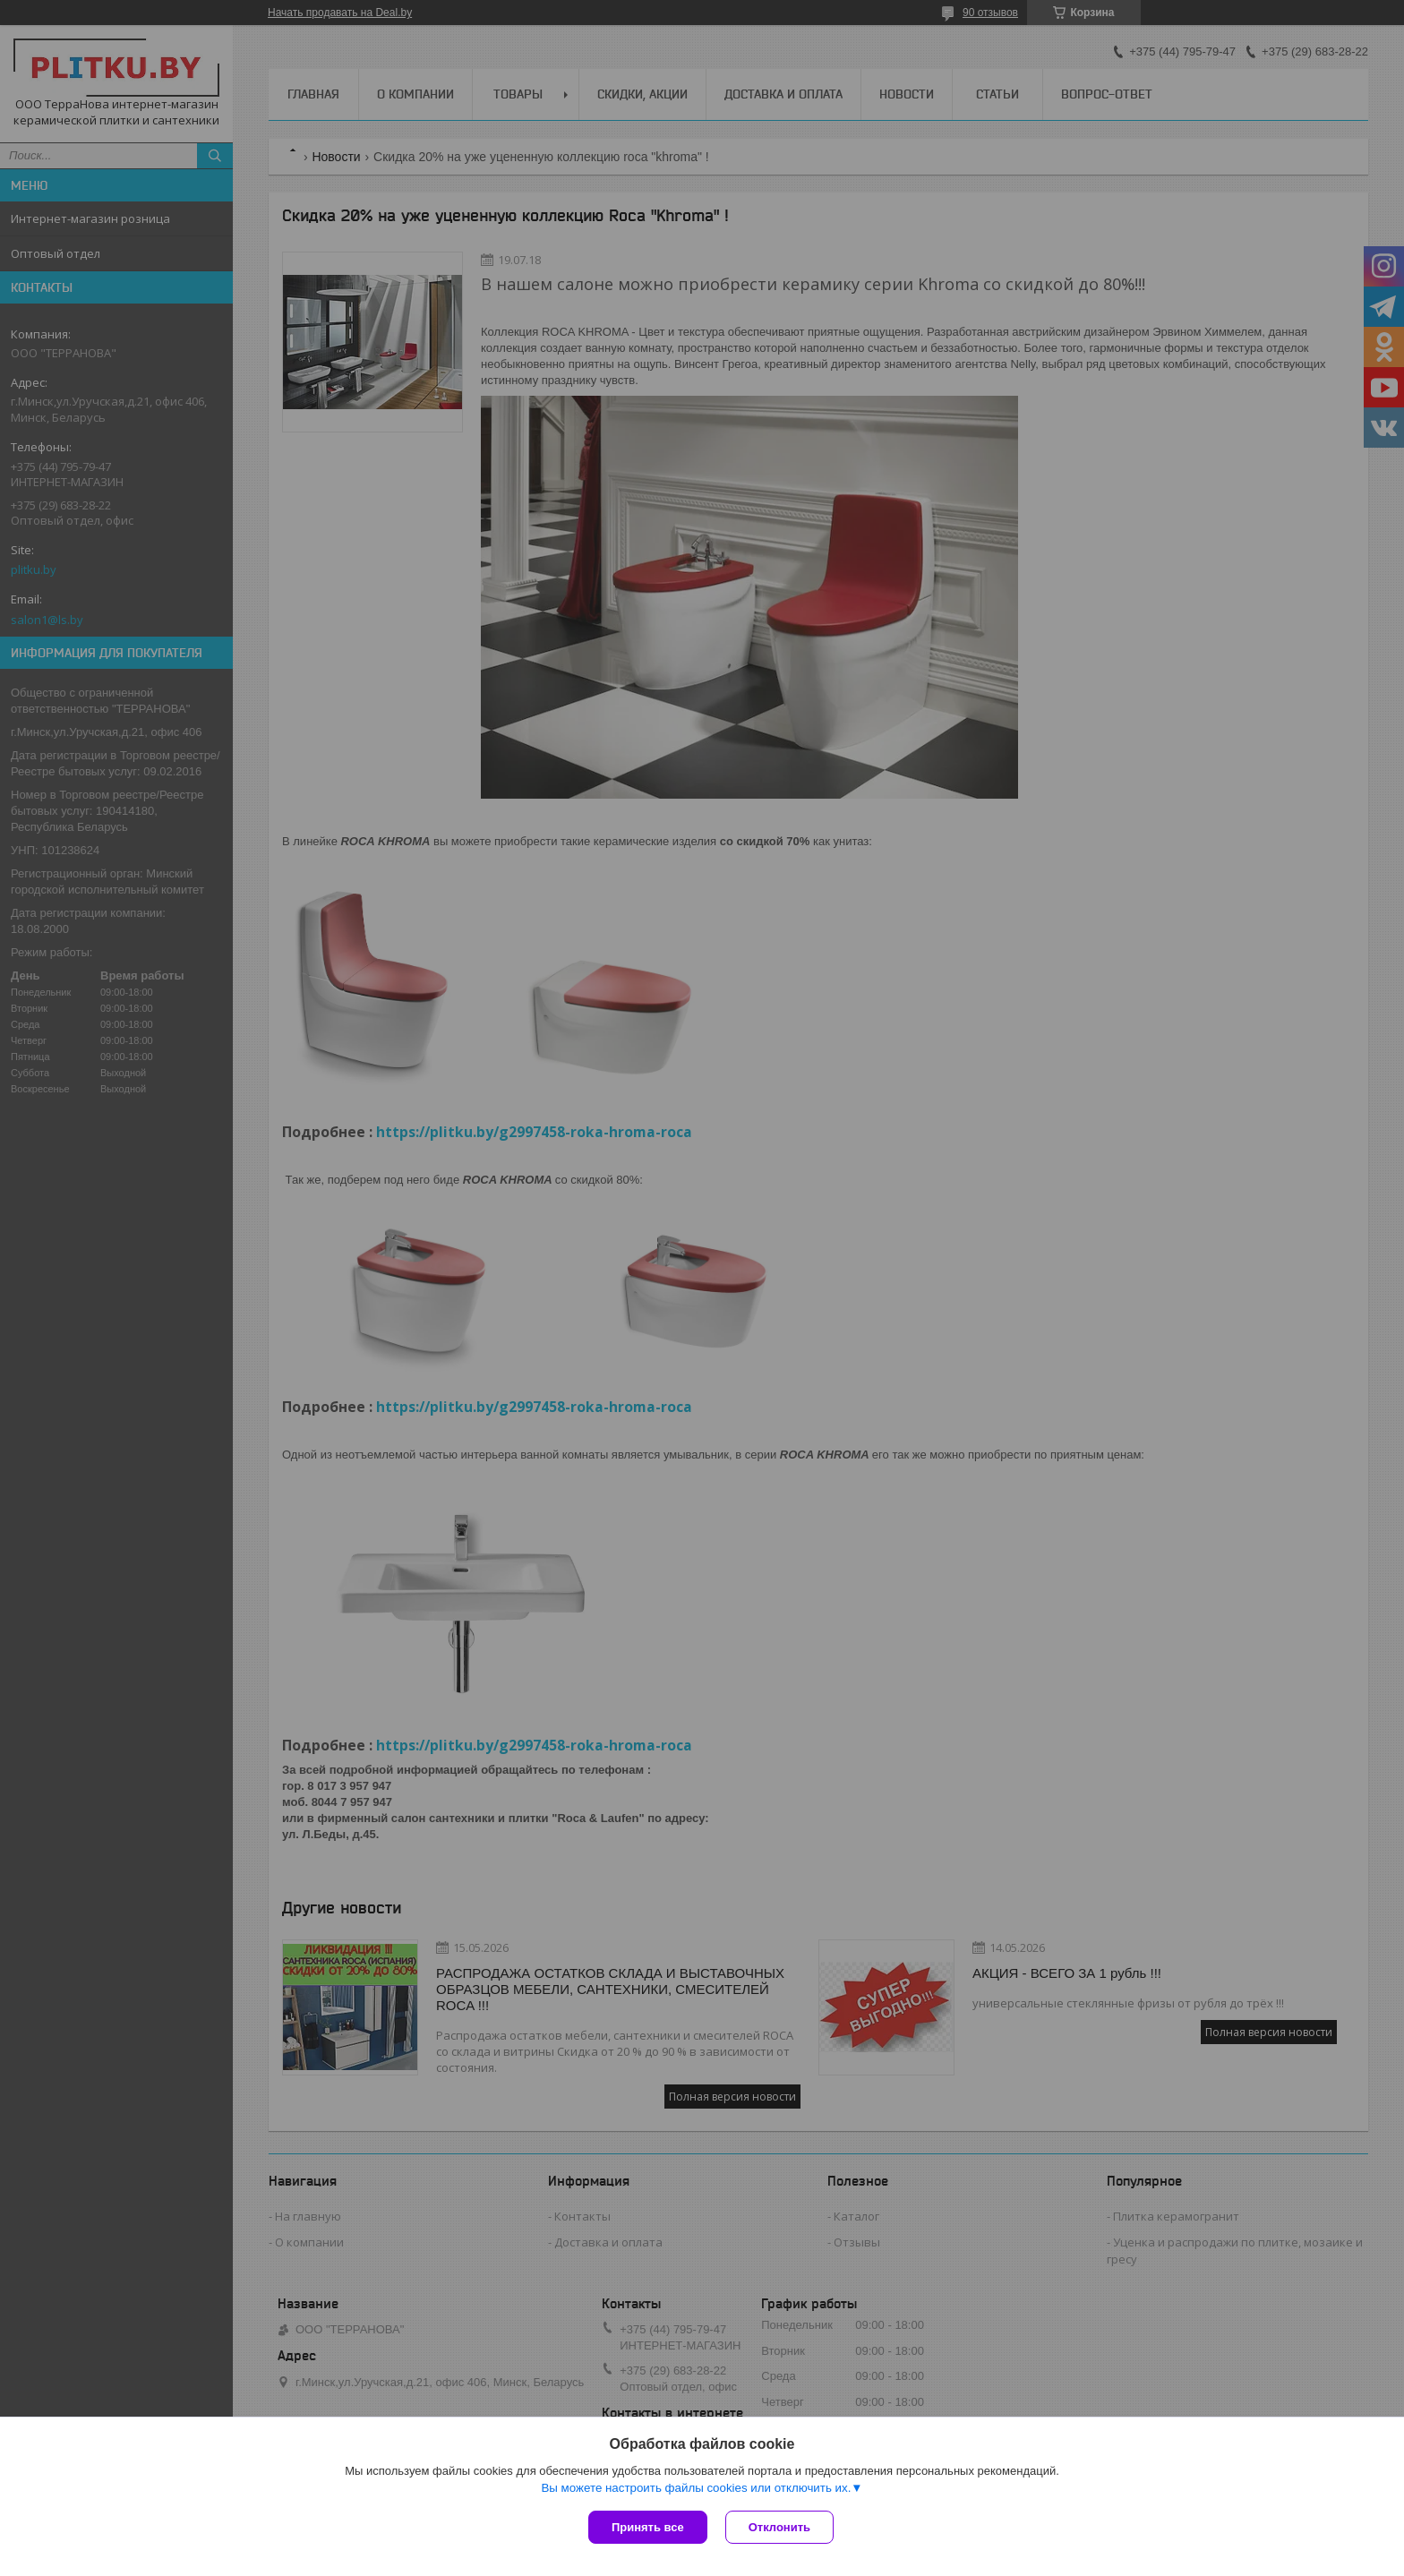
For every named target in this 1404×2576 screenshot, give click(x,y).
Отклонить (779, 2527)
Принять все (648, 2527)
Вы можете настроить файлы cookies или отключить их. (696, 2488)
